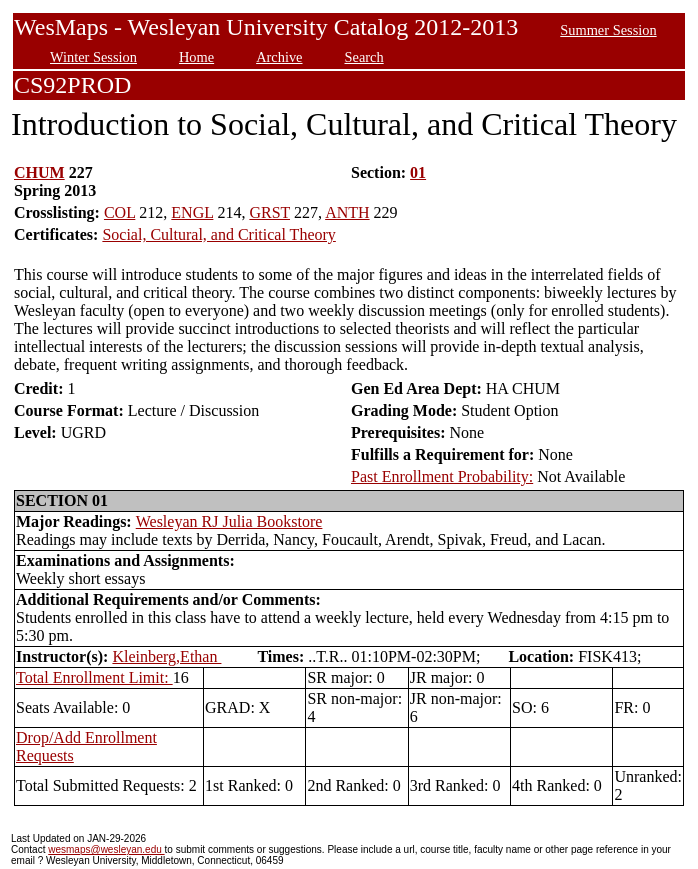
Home (196, 57)
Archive (279, 57)
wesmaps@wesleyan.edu (106, 849)
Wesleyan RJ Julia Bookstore (229, 521)
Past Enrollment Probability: (442, 476)
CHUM (39, 172)
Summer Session (608, 30)
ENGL (192, 212)
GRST (269, 212)
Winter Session (93, 57)
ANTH (347, 212)
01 (418, 172)
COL (119, 212)
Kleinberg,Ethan (166, 656)
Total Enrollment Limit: (94, 677)
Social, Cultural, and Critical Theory (218, 234)
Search (364, 57)
